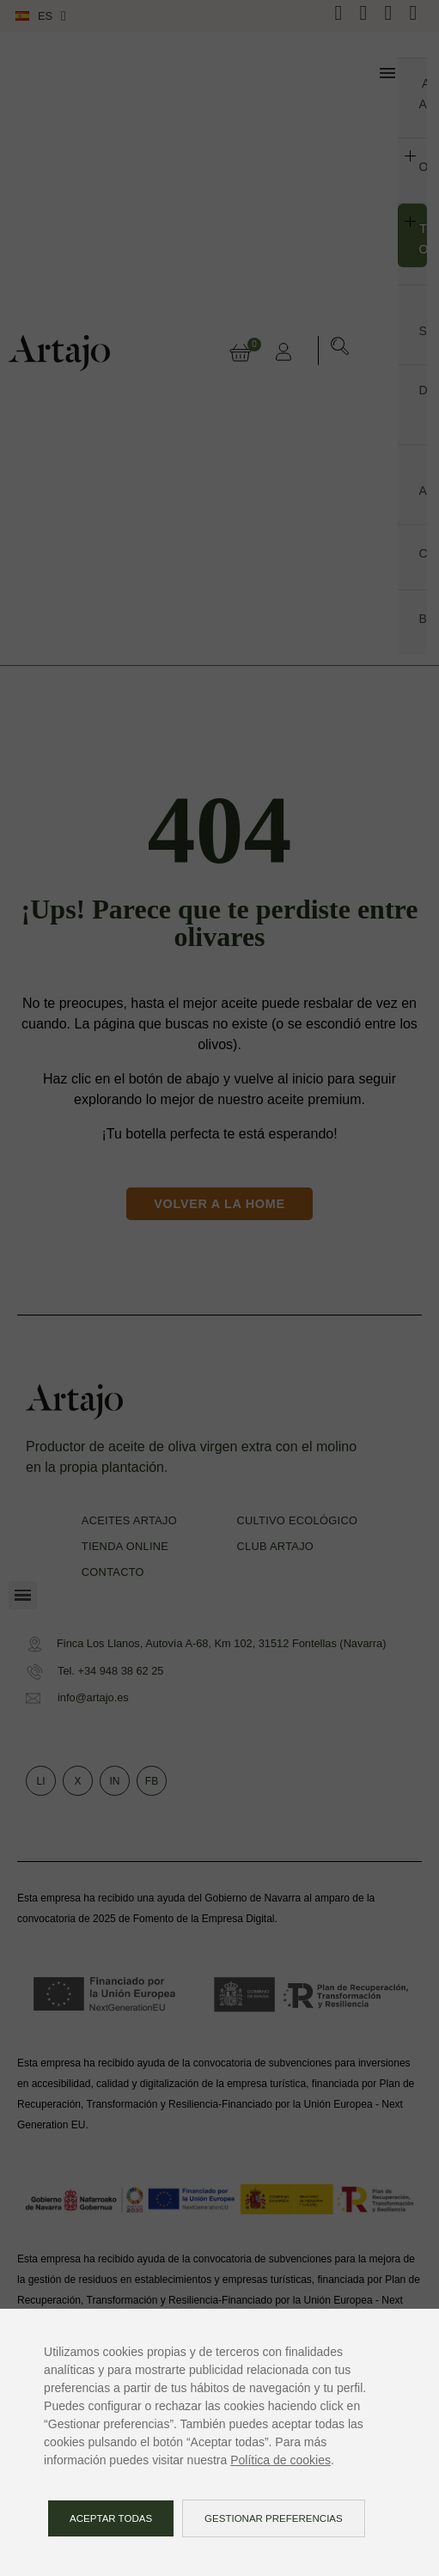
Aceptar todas (111, 2518)
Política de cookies (280, 2460)
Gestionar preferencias (273, 2518)
